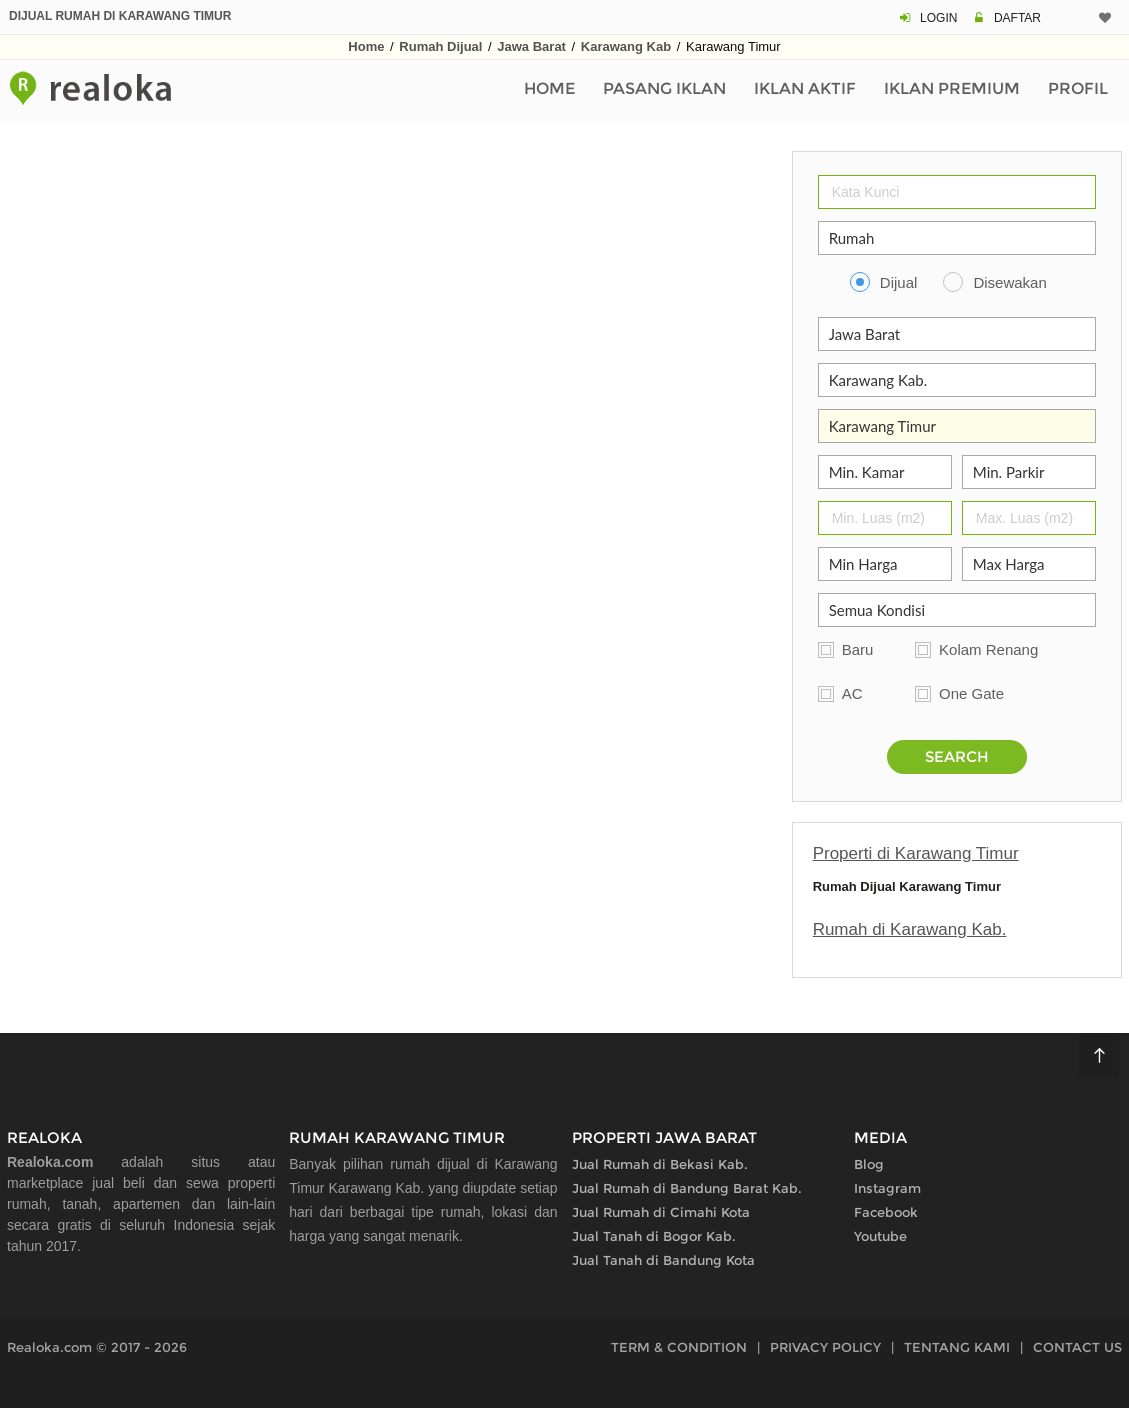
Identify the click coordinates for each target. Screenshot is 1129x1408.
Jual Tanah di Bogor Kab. (654, 1236)
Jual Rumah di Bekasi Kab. (660, 1164)
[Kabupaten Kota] (957, 380)
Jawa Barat (531, 46)
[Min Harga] (885, 564)
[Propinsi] (957, 334)
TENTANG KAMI (957, 1347)
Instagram (887, 1188)
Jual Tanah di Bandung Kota (663, 1260)
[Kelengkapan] (957, 610)
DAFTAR (1017, 18)
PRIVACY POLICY (825, 1347)
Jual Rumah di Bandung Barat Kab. (687, 1188)
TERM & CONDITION (679, 1347)
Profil (1078, 88)
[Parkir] (1029, 472)
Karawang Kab (626, 46)
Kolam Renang (988, 649)
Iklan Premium (952, 88)
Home (366, 46)
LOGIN (938, 18)
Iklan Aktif (805, 88)
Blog (869, 1164)
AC (852, 693)
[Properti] (957, 238)
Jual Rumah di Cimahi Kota (661, 1212)
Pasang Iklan (664, 88)
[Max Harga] (1029, 564)
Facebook (886, 1212)
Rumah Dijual (440, 46)
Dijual (899, 282)
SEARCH (957, 756)
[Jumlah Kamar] (885, 472)
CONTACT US (1077, 1347)
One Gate (971, 693)
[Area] (957, 426)
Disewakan (1009, 282)
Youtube (880, 1236)
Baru (858, 649)
